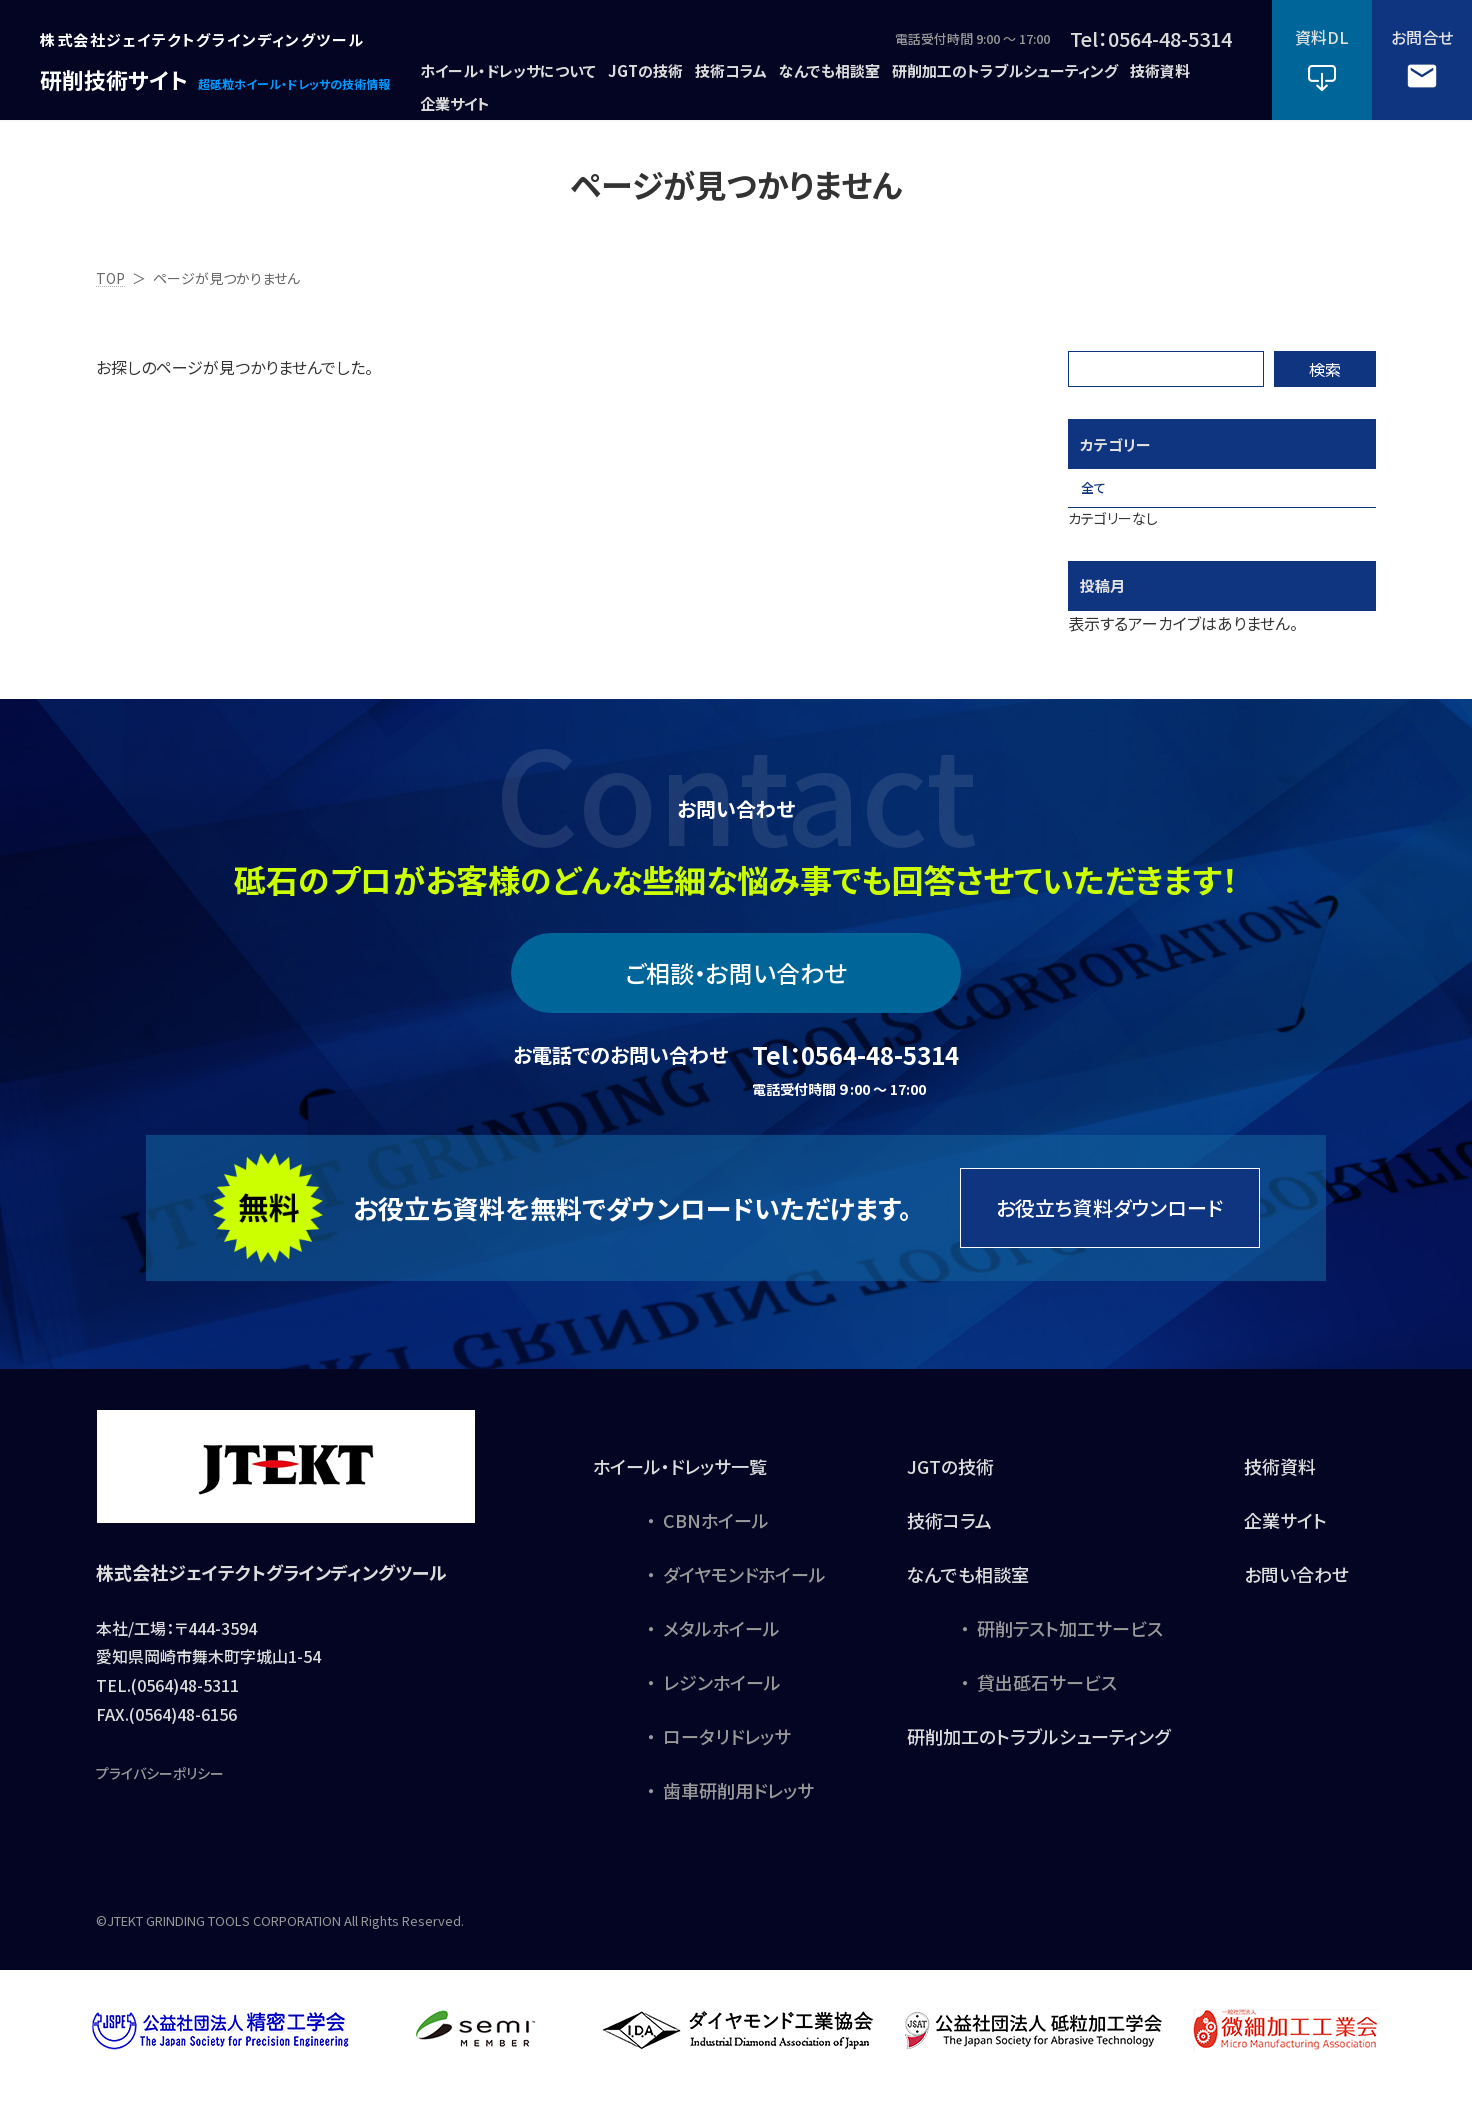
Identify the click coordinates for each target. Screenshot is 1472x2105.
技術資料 (1280, 1480)
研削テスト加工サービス (1070, 1642)
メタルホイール (721, 1642)
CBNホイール (716, 1534)
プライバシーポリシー (160, 1787)
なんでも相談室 (968, 1588)
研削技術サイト (108, 79)
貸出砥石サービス (1047, 1696)
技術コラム (949, 1534)
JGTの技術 (950, 1480)
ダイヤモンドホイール (744, 1588)
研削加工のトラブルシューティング (1038, 1750)
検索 (1325, 369)
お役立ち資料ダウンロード (1109, 1221)
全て (1103, 495)
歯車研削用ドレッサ (738, 1804)
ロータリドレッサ (727, 1750)
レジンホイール (722, 1696)
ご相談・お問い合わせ (736, 986)
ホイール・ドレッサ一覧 (680, 1480)
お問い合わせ (1296, 1588)
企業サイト (1285, 1534)
